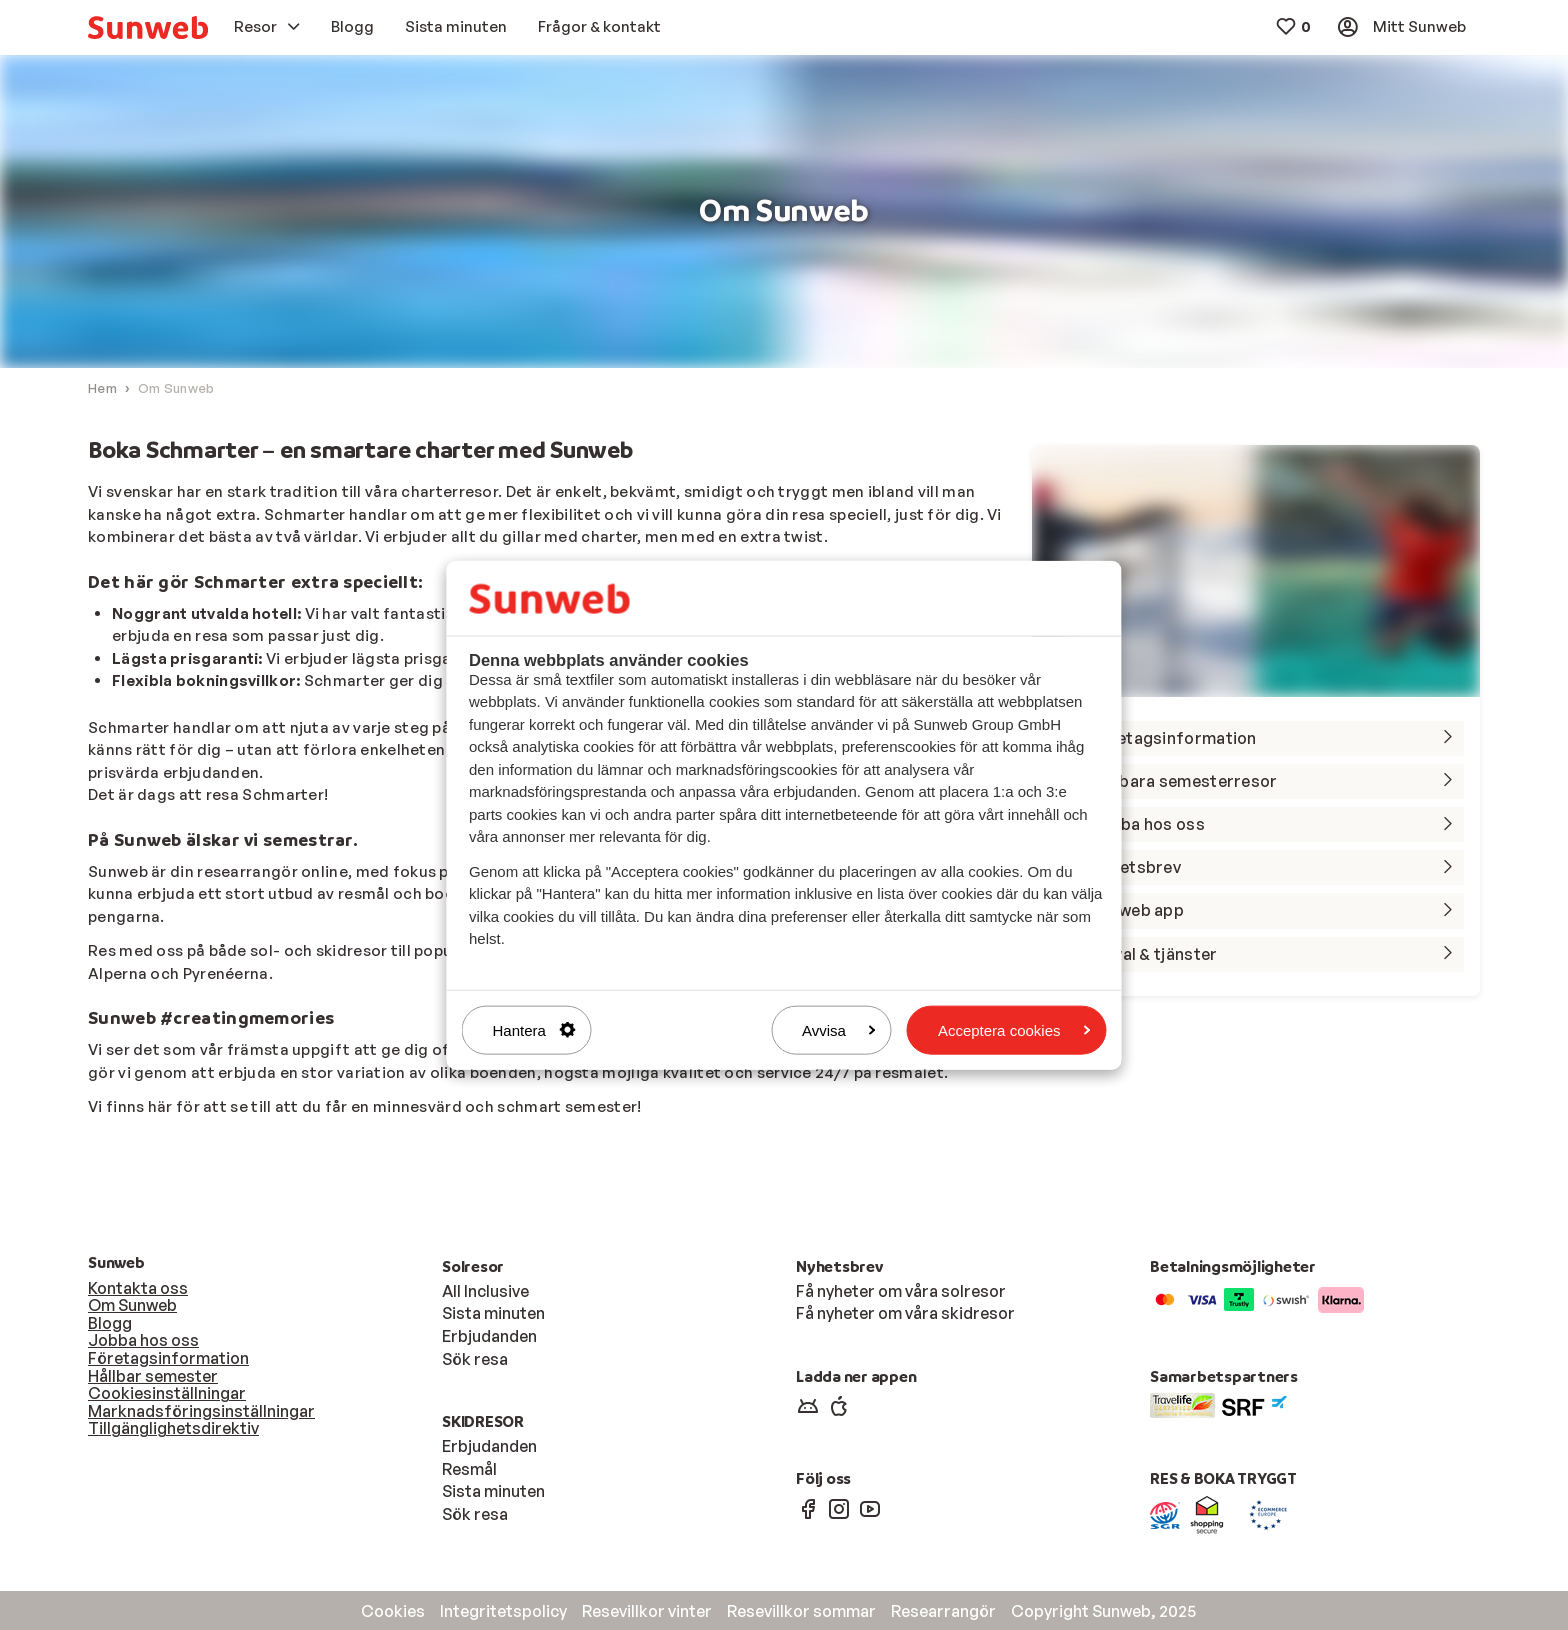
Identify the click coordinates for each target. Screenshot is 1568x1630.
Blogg (110, 1323)
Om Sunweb (132, 1306)
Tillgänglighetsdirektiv (173, 1429)
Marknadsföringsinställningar (201, 1411)
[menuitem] (148, 27)
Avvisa (839, 1029)
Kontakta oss (138, 1288)
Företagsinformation (168, 1358)
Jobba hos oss (143, 1341)
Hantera (534, 1029)
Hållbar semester (153, 1376)
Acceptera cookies (1014, 1029)
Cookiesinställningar (167, 1393)
